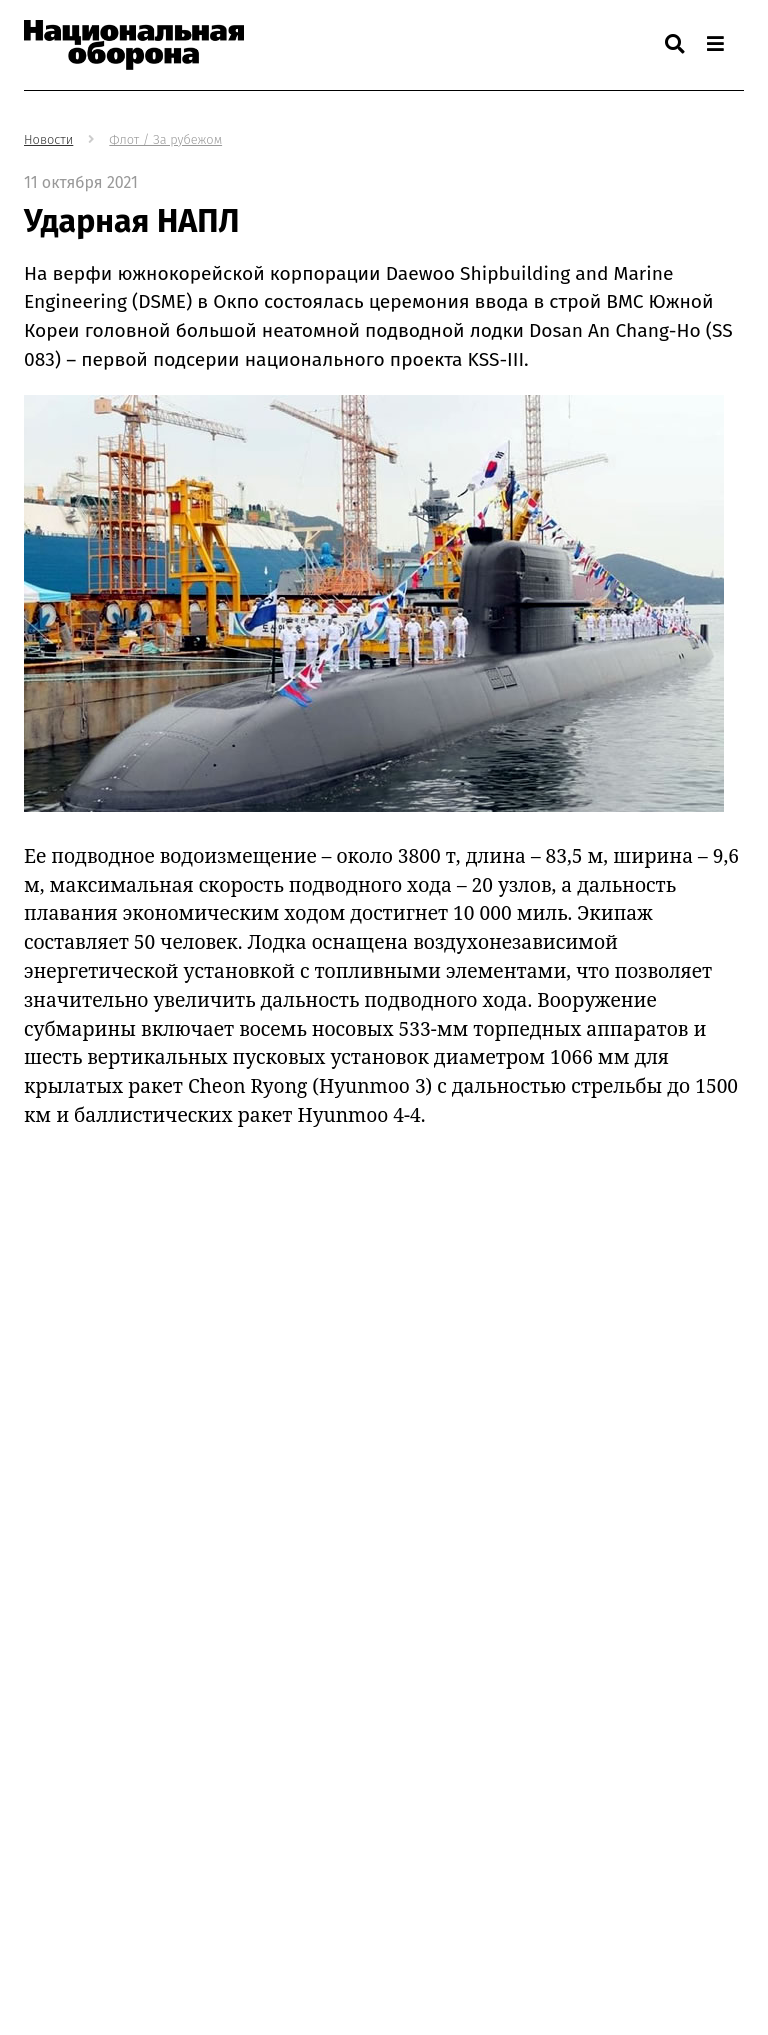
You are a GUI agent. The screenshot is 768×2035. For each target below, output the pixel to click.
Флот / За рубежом (165, 139)
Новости (48, 139)
